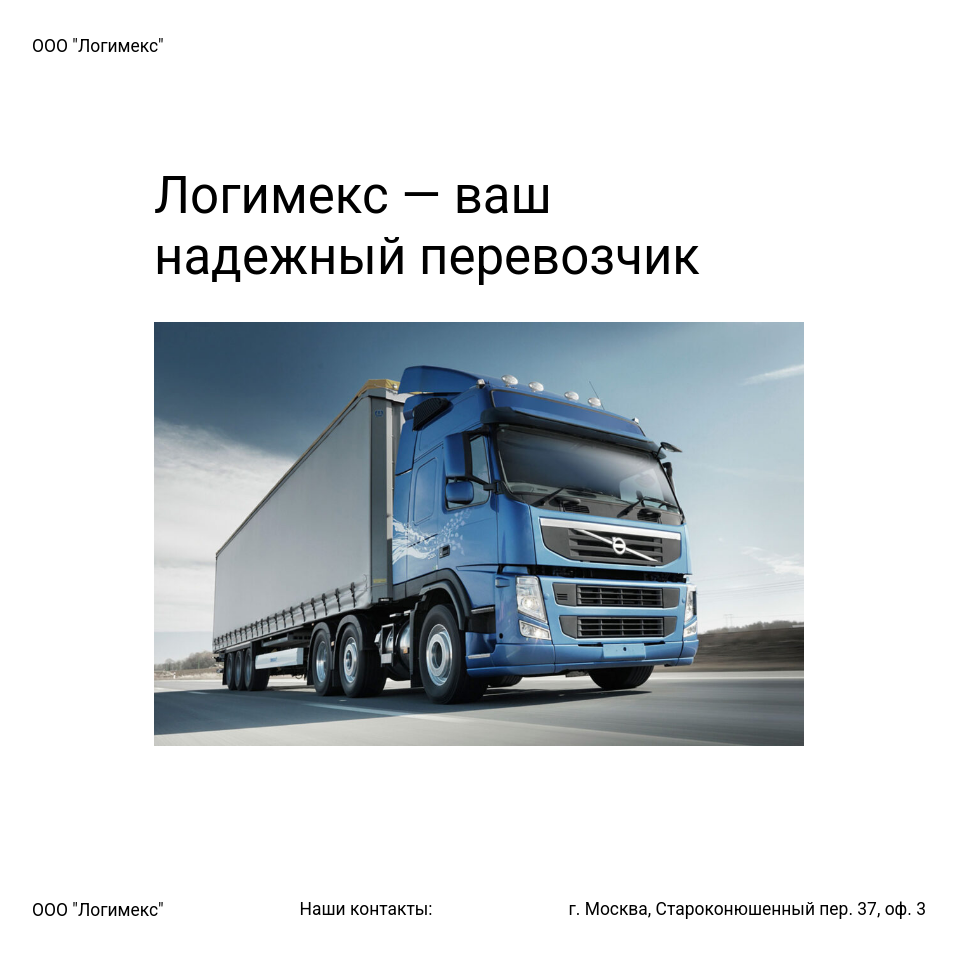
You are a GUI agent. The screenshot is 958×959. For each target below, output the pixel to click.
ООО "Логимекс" (98, 46)
